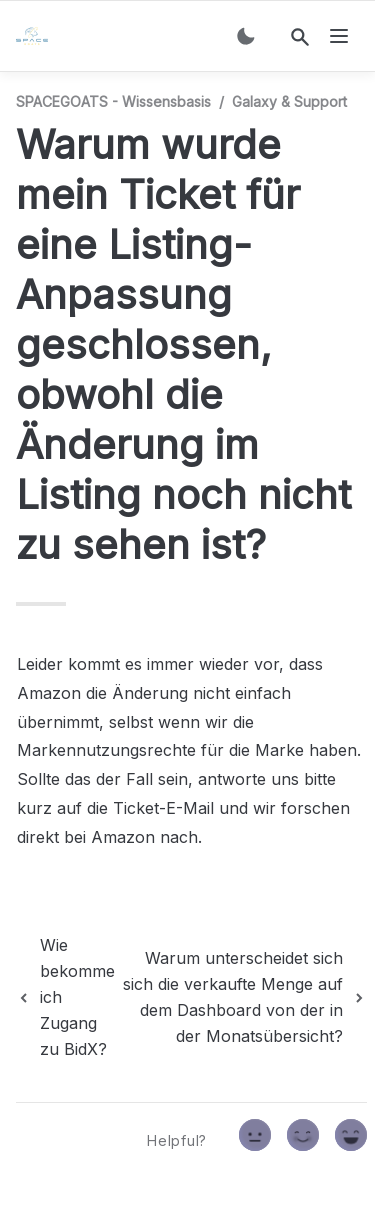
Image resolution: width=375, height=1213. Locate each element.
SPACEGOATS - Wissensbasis (113, 101)
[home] (36, 36)
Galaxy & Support (289, 101)
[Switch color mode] (246, 36)
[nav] (339, 36)
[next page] (243, 997)
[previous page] (65, 997)
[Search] (300, 37)
